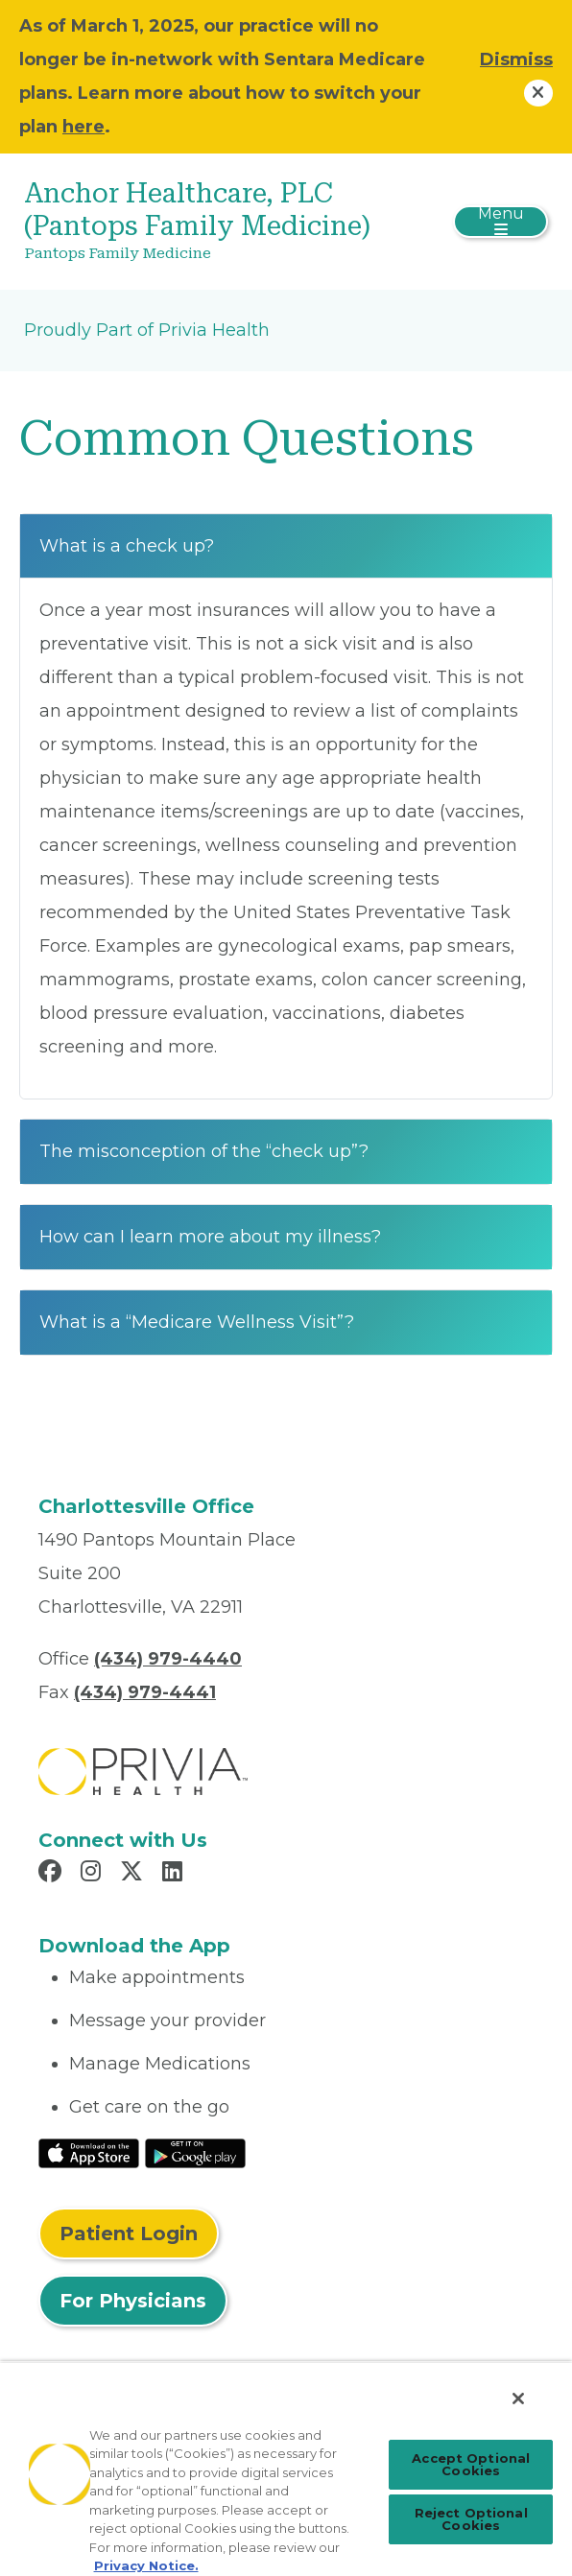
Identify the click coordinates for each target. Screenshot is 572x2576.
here (83, 126)
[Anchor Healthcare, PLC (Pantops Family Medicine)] (198, 221)
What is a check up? (126, 545)
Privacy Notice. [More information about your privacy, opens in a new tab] (146, 2565)
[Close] (518, 2398)
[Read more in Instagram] (94, 1873)
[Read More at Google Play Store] (195, 2151)
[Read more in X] (134, 1873)
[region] (286, 2468)
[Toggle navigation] (500, 221)
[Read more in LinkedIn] (175, 1873)
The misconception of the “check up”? (204, 1151)
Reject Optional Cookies (471, 2519)
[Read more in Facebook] (52, 1873)
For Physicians (133, 2300)
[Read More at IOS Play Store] (88, 2151)
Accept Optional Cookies (471, 2464)
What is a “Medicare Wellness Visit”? (196, 1322)
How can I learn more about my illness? (210, 1236)
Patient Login (129, 2233)
